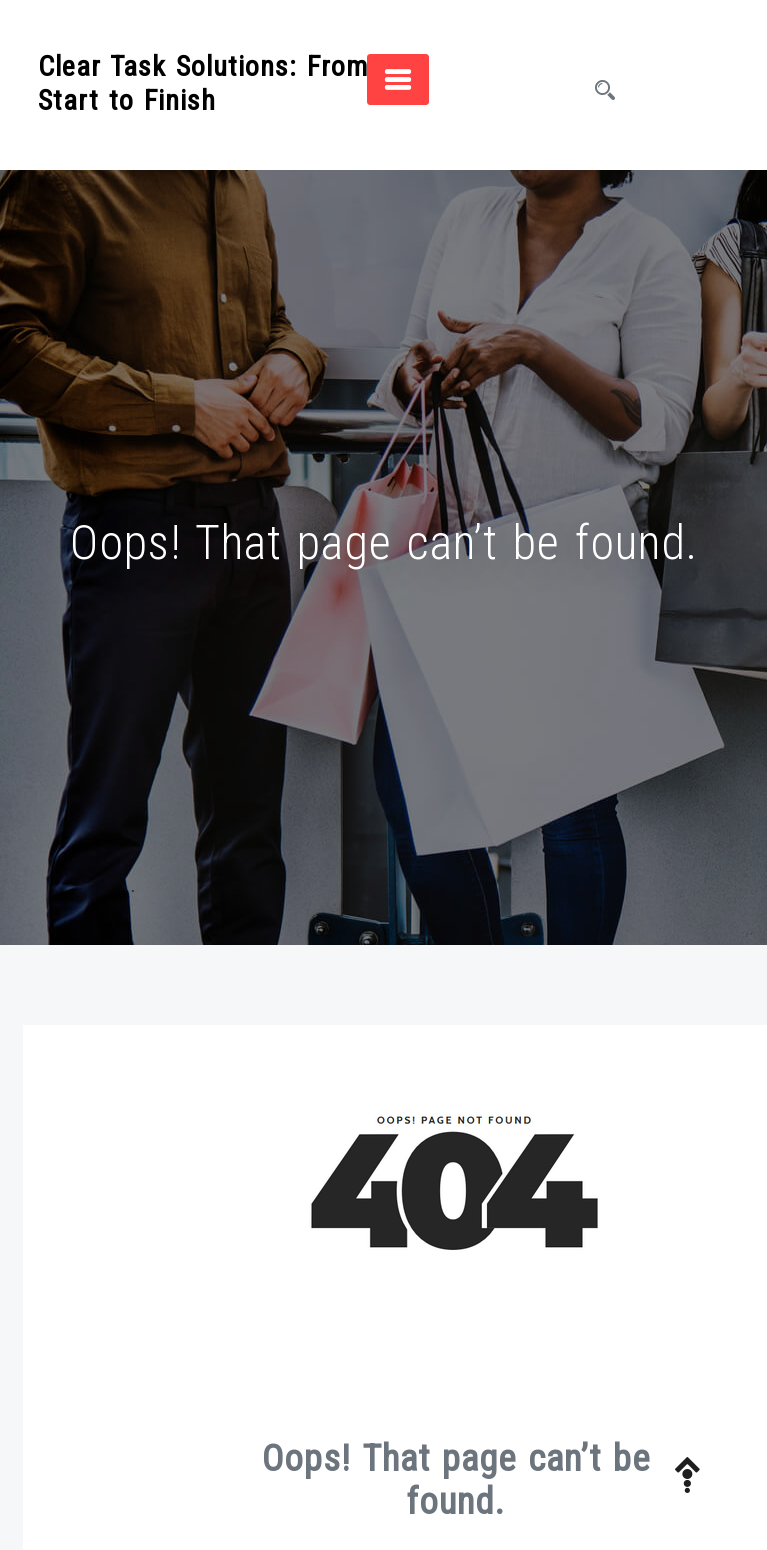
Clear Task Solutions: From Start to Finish (203, 83)
